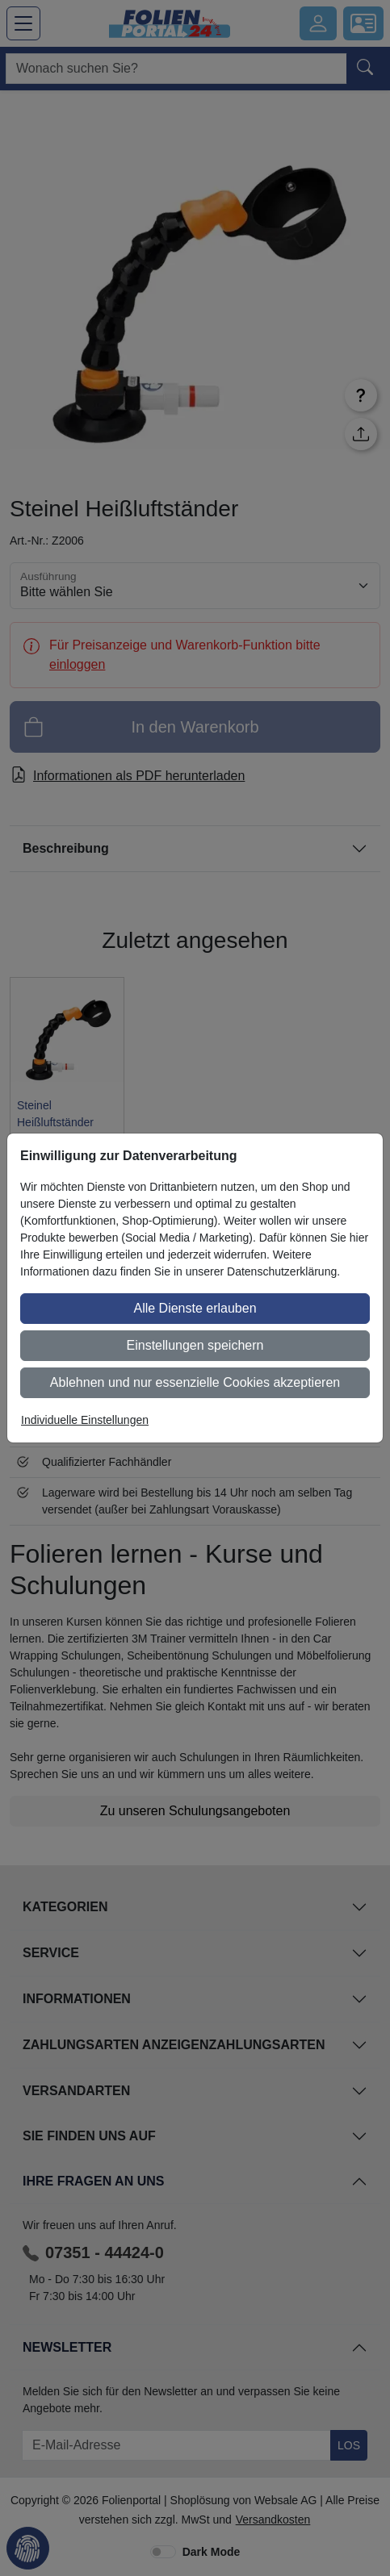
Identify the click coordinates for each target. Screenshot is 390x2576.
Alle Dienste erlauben (194, 1308)
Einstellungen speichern (195, 1345)
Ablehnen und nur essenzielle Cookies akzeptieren (195, 1382)
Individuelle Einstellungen (85, 1419)
